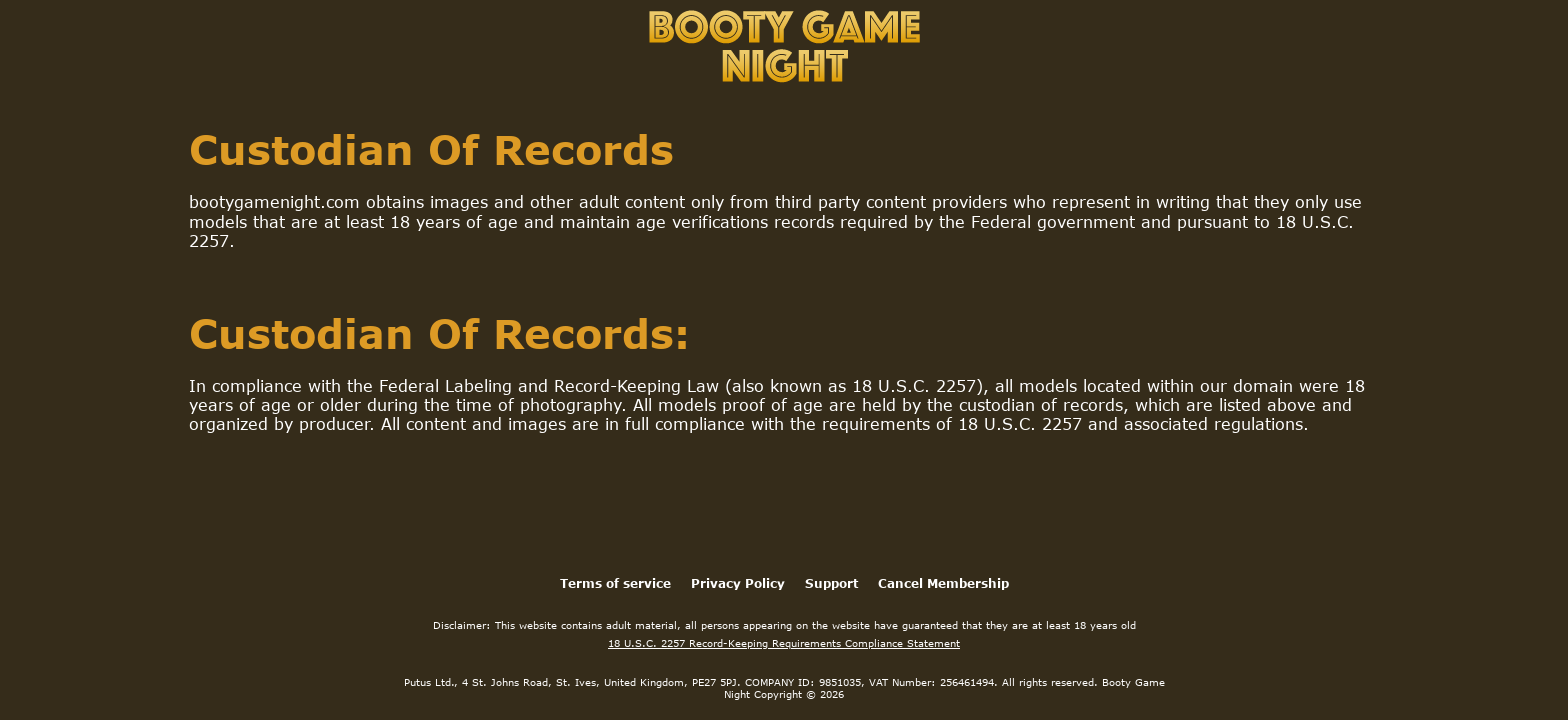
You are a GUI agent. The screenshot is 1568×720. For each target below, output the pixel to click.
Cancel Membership (943, 583)
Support (831, 583)
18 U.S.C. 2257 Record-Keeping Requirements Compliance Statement (784, 643)
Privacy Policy (738, 583)
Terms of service (615, 583)
